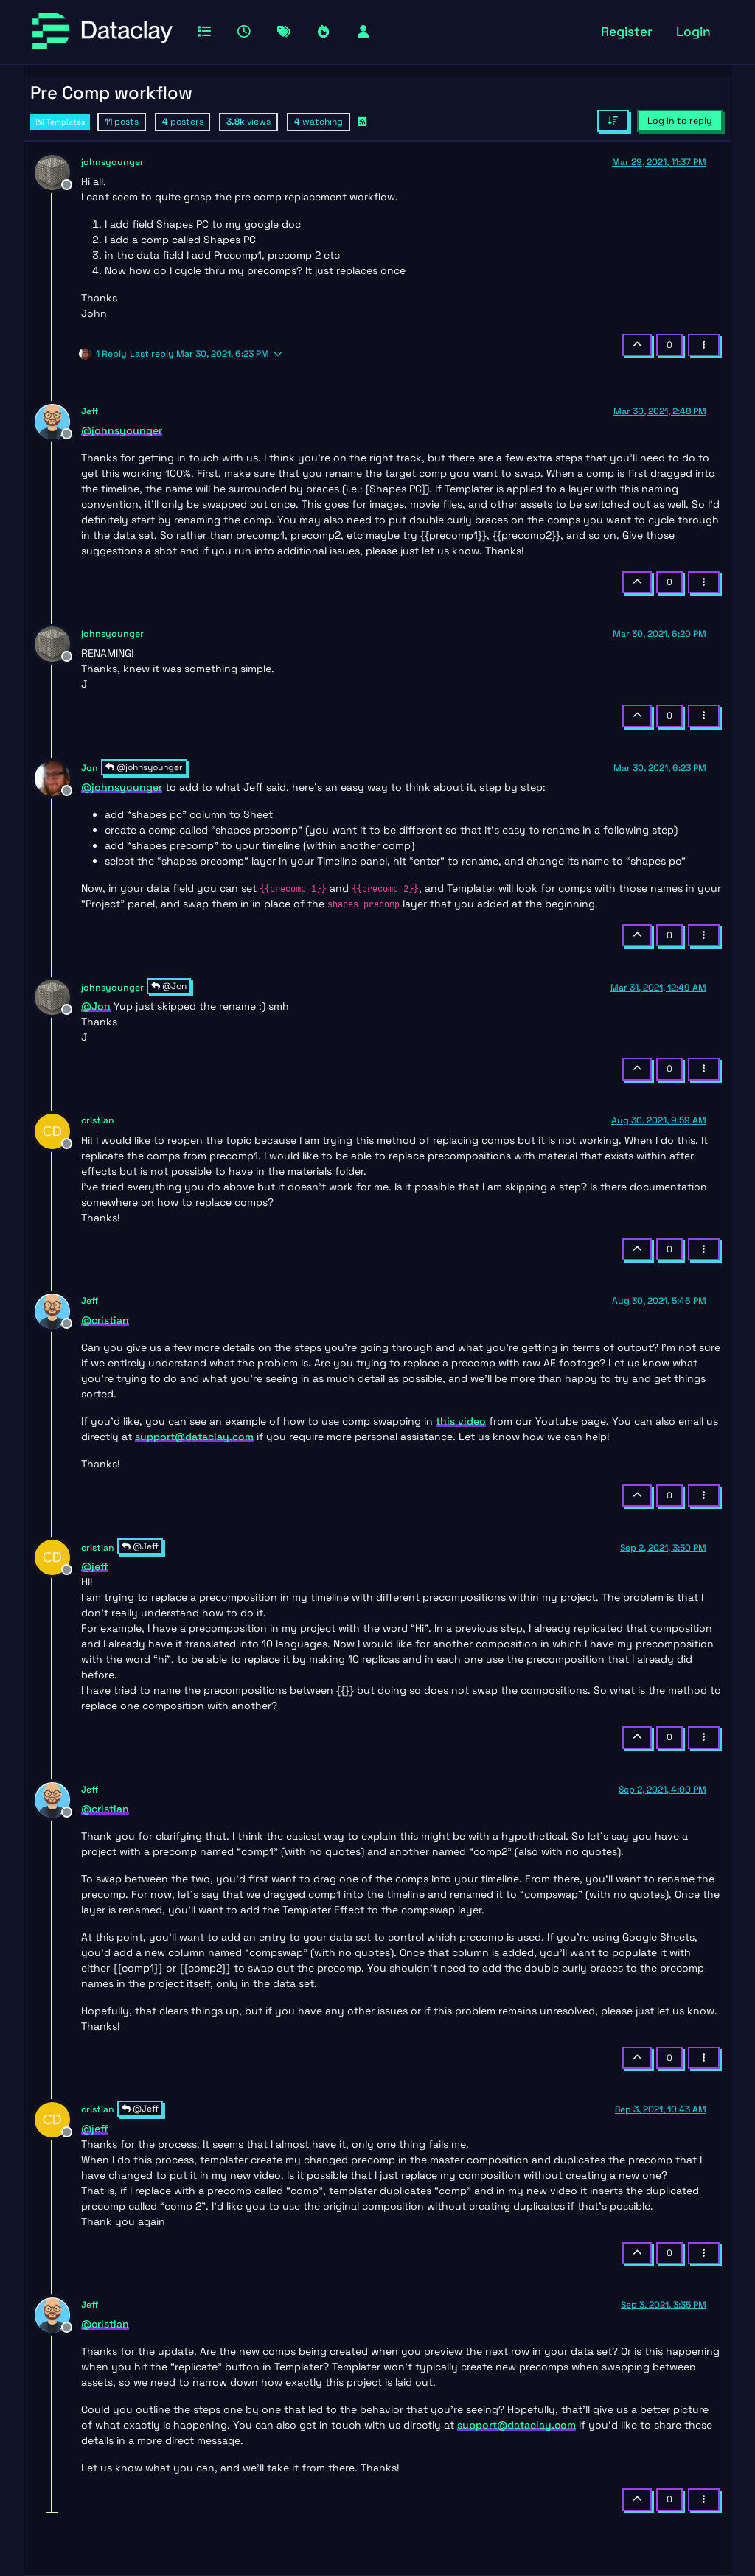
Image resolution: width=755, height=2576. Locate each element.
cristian (97, 1120)
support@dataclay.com (194, 1436)
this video (461, 1421)
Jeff (89, 411)
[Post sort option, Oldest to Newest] (613, 121)
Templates (60, 122)
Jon (89, 768)
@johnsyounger (144, 767)
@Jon (169, 986)
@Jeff (140, 1546)
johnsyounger (112, 162)
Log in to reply (679, 121)
